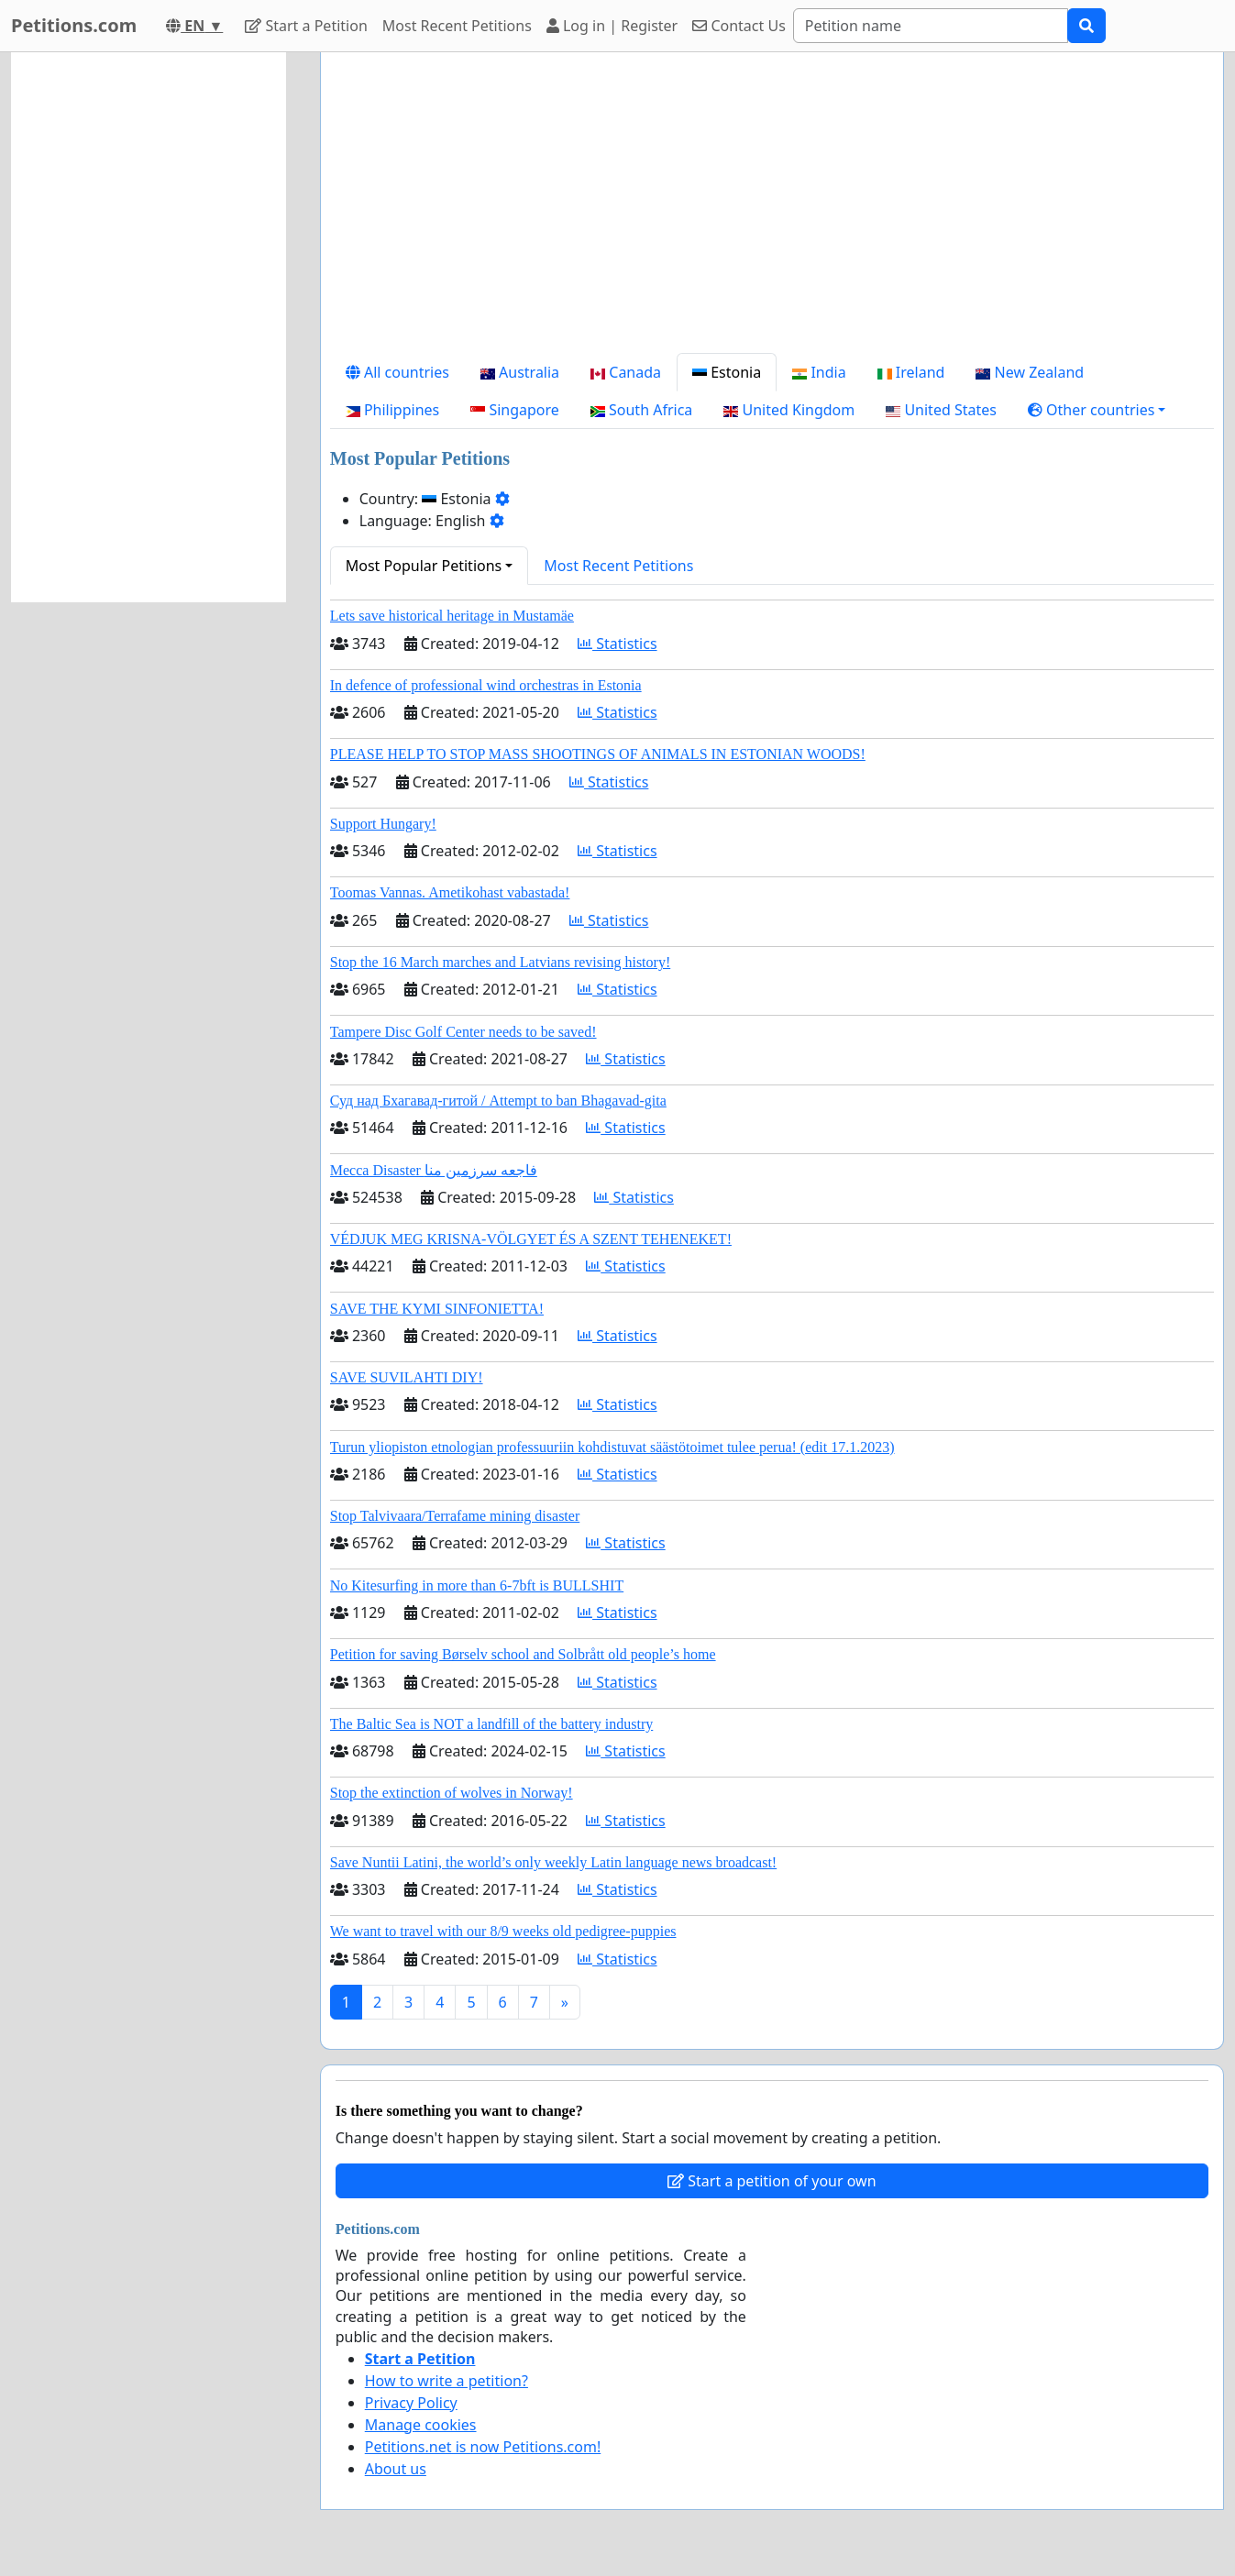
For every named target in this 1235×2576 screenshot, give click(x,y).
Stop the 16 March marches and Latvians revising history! (500, 962)
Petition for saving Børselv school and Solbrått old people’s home (523, 1654)
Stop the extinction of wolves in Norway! (451, 1792)
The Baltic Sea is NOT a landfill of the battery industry (492, 1724)
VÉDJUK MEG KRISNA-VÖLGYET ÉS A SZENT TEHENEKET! (531, 1239)
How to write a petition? (446, 2381)
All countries (397, 372)
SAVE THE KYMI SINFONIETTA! (437, 1308)
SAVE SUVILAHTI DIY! (406, 1377)
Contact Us (739, 26)
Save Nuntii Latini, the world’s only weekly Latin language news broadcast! (553, 1862)
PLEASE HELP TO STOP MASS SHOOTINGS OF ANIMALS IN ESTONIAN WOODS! (598, 754)
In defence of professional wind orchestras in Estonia (486, 685)
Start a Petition (306, 26)
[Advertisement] (772, 210)
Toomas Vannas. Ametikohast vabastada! (450, 892)
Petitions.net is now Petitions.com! (483, 2447)
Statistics (617, 643)
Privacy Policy (411, 2403)
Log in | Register (612, 26)
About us (395, 2469)
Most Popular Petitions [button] (424, 566)
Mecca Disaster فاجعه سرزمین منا (433, 1170)
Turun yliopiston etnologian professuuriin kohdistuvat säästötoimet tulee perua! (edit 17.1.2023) (612, 1447)
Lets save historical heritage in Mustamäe (452, 615)
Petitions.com (74, 25)
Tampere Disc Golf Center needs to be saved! (463, 1032)
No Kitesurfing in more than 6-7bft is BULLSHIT (476, 1585)
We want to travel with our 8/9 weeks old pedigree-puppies (503, 1931)
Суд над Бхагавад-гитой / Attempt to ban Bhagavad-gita (498, 1100)
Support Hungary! (383, 823)
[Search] (930, 25)
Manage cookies (421, 2425)
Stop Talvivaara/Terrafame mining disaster (454, 1516)
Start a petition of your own (771, 2181)
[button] (1097, 410)
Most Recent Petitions (457, 26)
